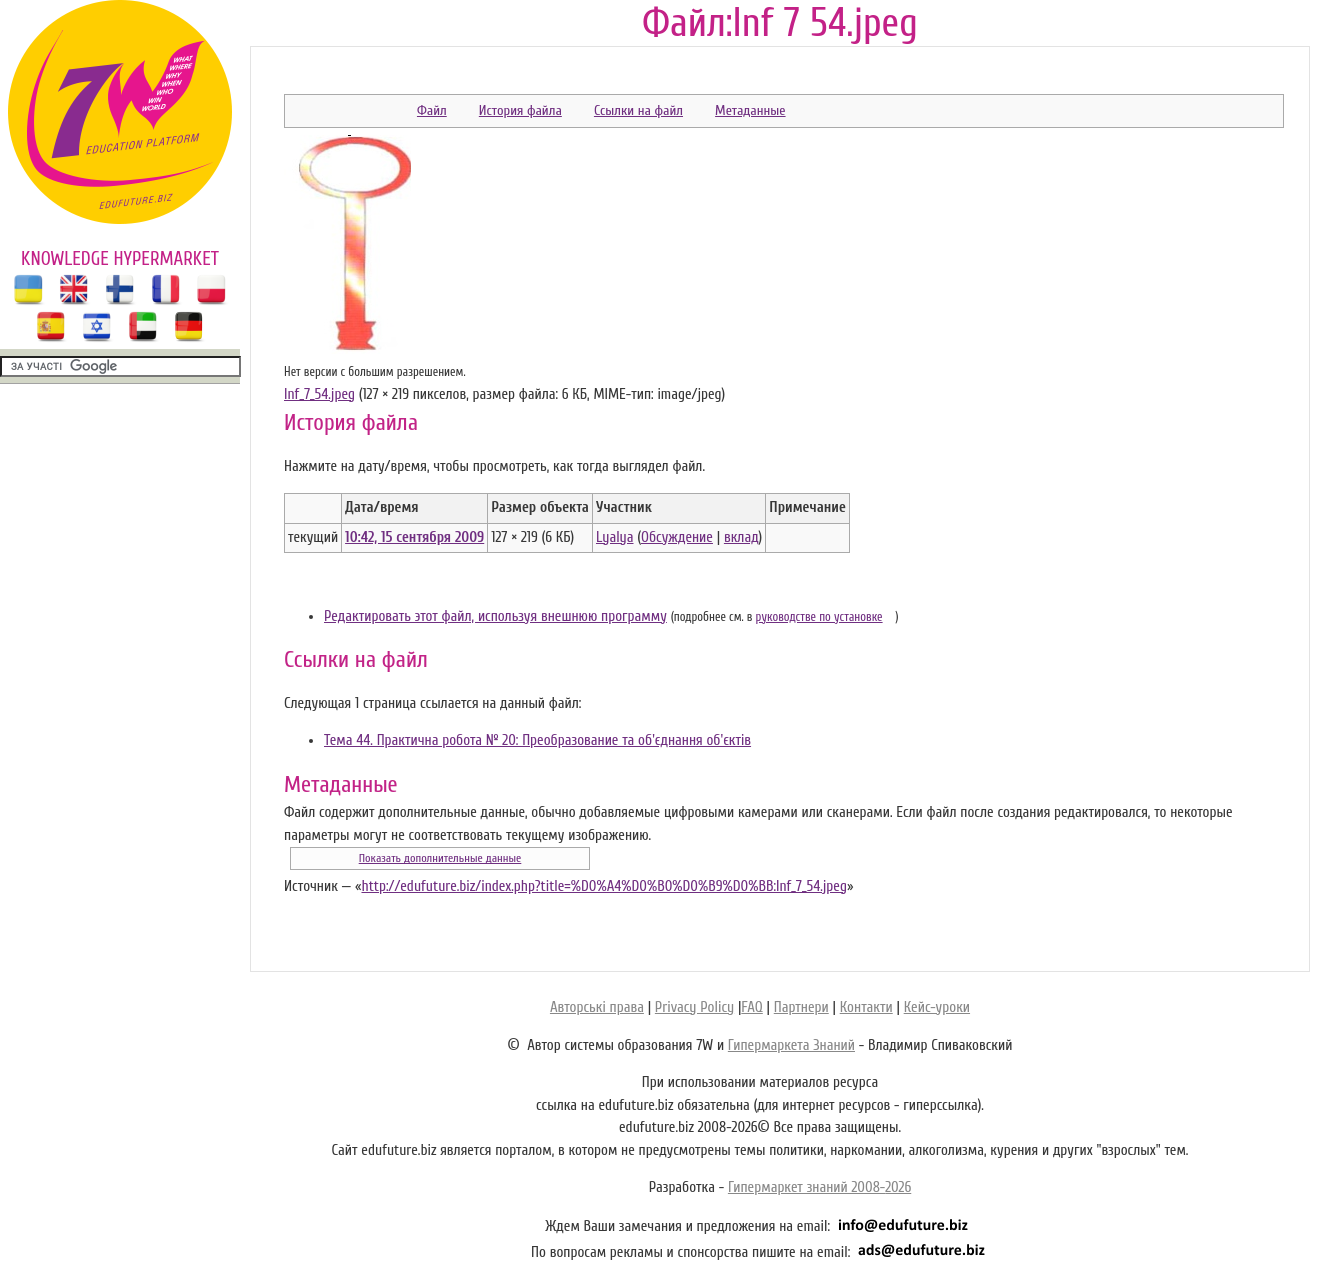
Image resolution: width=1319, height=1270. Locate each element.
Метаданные (750, 110)
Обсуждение (677, 537)
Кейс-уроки (937, 1007)
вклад (741, 537)
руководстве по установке (819, 617)
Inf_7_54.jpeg (319, 394)
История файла (520, 110)
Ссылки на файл (638, 110)
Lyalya (615, 537)
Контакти (866, 1007)
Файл (432, 110)
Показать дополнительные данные (440, 858)
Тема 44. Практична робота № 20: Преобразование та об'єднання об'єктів (537, 740)
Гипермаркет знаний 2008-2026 (819, 1187)
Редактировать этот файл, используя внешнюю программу (495, 616)
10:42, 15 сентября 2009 (414, 537)
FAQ (751, 1007)
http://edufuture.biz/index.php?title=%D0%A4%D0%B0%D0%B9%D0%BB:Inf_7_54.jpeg (603, 886)
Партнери (801, 1007)
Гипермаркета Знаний (791, 1045)
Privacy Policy (694, 1007)
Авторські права (597, 1007)
